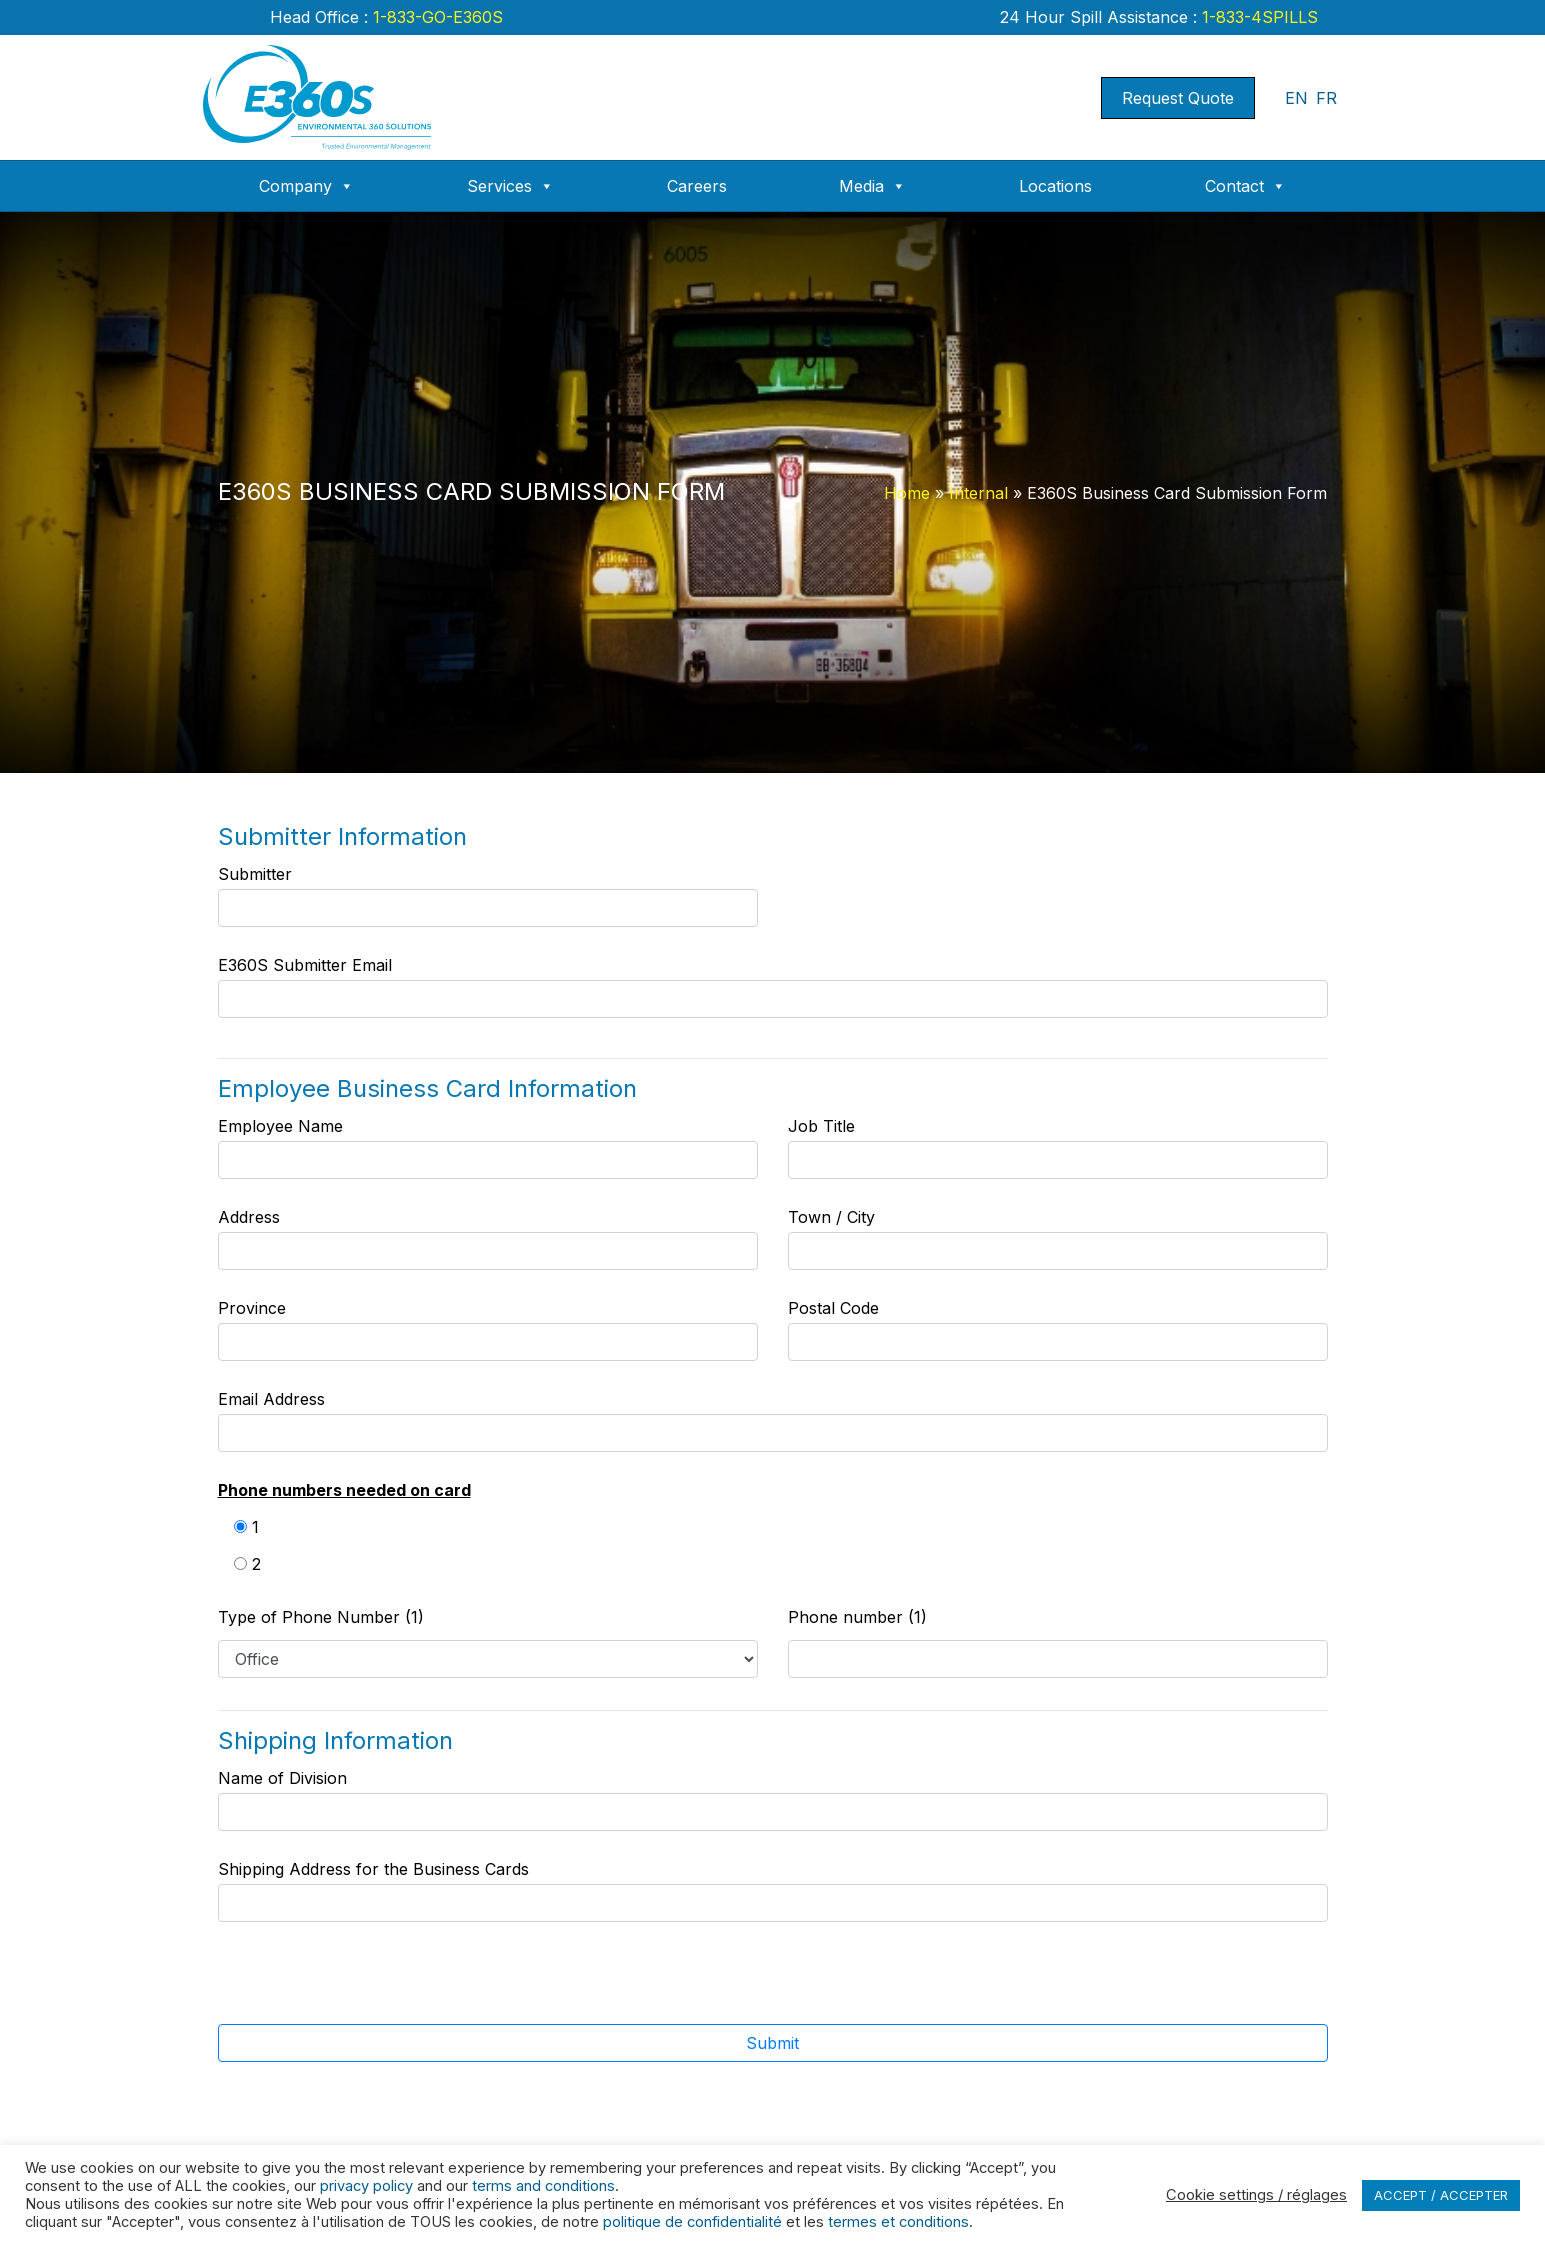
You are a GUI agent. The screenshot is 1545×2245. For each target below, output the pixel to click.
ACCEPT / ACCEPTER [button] (1441, 2195)
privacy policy (366, 2186)
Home (907, 493)
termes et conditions (898, 2222)
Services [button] (510, 186)
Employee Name (488, 1147)
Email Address (773, 1420)
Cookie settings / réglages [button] (1256, 2195)
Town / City (1058, 1238)
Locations (1055, 186)
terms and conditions (543, 2186)
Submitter (488, 895)
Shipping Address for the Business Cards (773, 1890)
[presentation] (749, 1985)
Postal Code (1058, 1329)
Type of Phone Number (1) (321, 1617)
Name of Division (773, 1799)
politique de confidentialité (692, 2222)
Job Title (1058, 1147)
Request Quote (1178, 98)
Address (488, 1238)
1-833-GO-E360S (435, 17)
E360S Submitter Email (773, 986)
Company (306, 186)
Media (872, 186)
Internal (978, 493)
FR (1326, 98)
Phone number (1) (857, 1617)
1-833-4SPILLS (1257, 17)
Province (488, 1329)
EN (1296, 98)
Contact (1245, 186)
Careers (697, 186)
